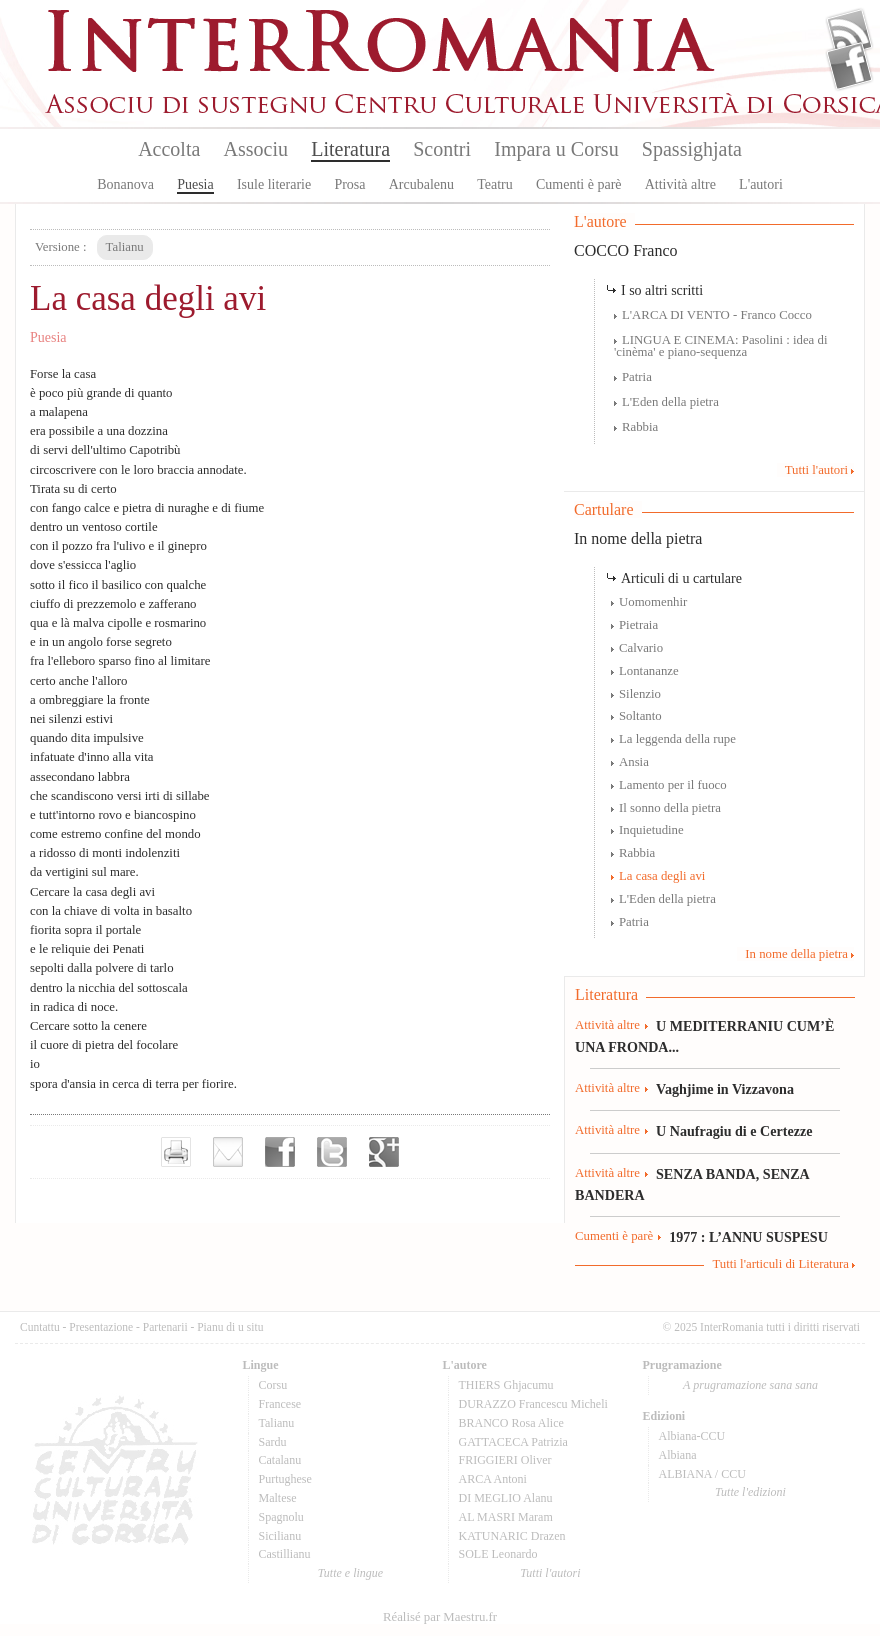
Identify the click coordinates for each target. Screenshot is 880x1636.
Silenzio (640, 694)
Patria (637, 377)
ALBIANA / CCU (702, 1474)
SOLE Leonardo (498, 1554)
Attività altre (680, 184)
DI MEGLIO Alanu (506, 1498)
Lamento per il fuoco (673, 785)
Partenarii (165, 1327)
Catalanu (280, 1460)
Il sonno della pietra (670, 808)
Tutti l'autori (816, 470)
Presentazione (101, 1327)
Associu (256, 149)
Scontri (442, 149)
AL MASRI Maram (506, 1517)
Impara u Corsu (556, 149)
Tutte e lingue (350, 1573)
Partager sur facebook (280, 1152)
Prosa (349, 184)
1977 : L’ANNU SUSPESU (748, 1237)
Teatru (495, 184)
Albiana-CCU (692, 1436)
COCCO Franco (626, 250)
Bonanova (125, 184)
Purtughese (285, 1479)
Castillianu (285, 1554)
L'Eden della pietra (670, 402)
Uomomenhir (653, 602)
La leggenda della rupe (677, 739)
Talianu (277, 1423)
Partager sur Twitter (332, 1152)
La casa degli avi (662, 876)
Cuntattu (40, 1327)
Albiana (678, 1455)
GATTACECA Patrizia (513, 1442)
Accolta (169, 149)
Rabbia (640, 427)
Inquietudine (651, 830)
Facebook (849, 66)
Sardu (273, 1442)
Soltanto (640, 716)
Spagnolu (281, 1517)
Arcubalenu (421, 184)
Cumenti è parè (579, 184)
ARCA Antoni (493, 1479)
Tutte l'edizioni (750, 1492)
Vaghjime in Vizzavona (725, 1089)
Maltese (278, 1498)
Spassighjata (692, 149)
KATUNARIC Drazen (512, 1536)
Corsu (273, 1385)
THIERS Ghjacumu (506, 1385)
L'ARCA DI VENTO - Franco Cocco (717, 315)
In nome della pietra (638, 538)
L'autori (761, 184)
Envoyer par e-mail (228, 1152)
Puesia (195, 184)
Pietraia (638, 625)
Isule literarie (274, 184)
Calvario (641, 648)
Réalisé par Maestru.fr (440, 1617)
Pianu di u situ (230, 1327)
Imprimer (176, 1152)
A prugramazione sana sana (750, 1385)
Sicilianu (280, 1536)
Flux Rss (849, 33)
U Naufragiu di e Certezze (734, 1131)
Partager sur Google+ (384, 1152)
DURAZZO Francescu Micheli (533, 1404)
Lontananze (649, 671)
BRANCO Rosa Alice (511, 1423)
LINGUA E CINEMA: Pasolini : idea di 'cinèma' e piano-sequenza (720, 346)
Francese (280, 1404)
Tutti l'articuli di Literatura (780, 1264)
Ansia (634, 762)
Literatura (350, 149)
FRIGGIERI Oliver (505, 1460)
